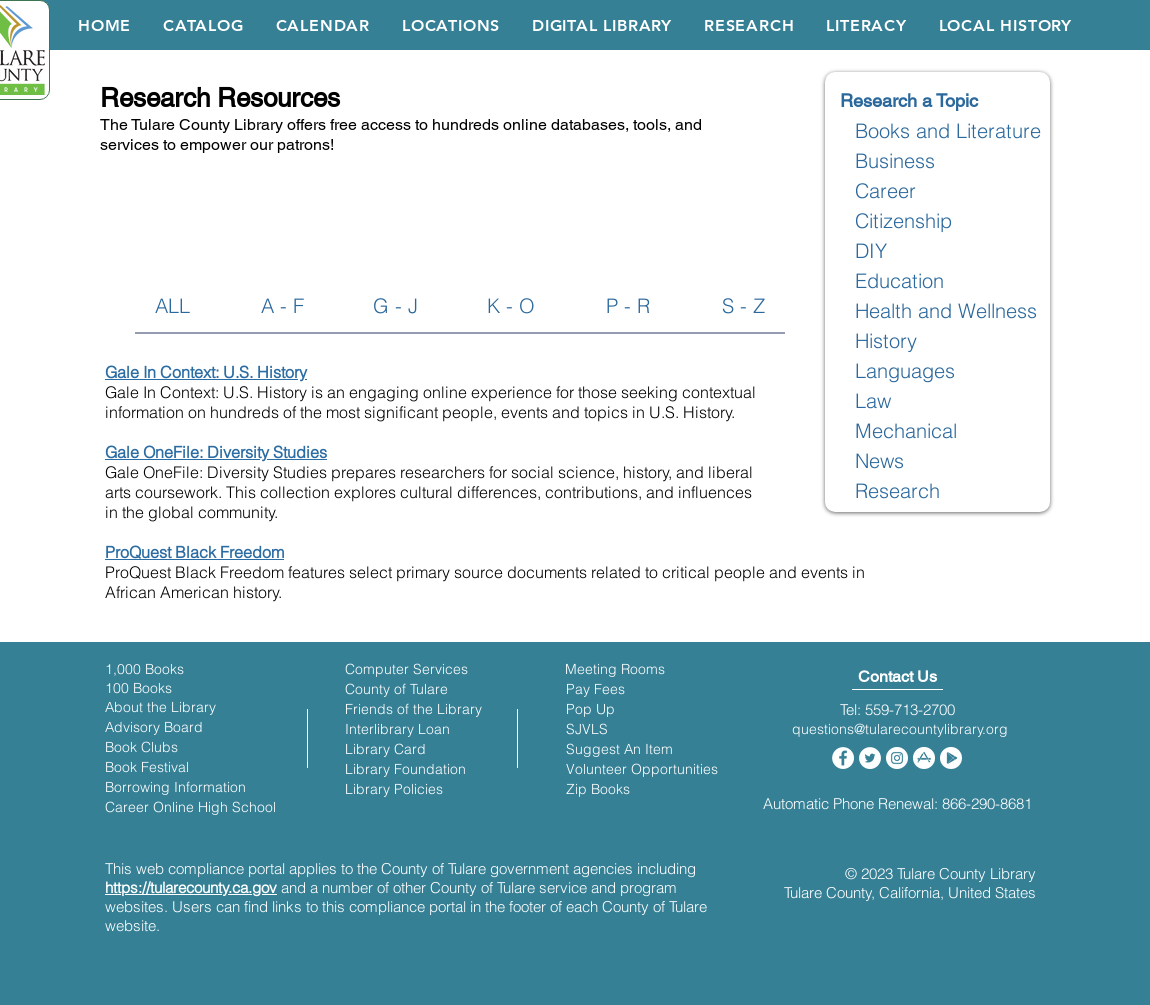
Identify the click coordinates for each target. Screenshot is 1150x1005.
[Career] (885, 191)
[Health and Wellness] (946, 311)
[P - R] (628, 306)
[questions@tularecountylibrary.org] (900, 729)
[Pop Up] (590, 709)
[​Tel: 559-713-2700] (897, 709)
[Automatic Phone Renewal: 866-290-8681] (897, 803)
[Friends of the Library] (413, 709)
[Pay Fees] (595, 689)
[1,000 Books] (145, 669)
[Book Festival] (148, 767)
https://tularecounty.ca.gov (191, 887)
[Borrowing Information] (175, 787)
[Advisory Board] (154, 727)
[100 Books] (145, 688)
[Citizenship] (904, 221)
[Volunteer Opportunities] (642, 769)
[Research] (897, 491)
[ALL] (173, 306)
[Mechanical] (907, 431)
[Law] (873, 401)
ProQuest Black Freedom (194, 552)
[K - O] (511, 306)
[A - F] (282, 306)
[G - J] (395, 306)
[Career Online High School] (190, 807)
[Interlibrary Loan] (397, 729)
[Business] (895, 161)
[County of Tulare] (396, 689)
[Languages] (905, 371)
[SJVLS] (587, 729)
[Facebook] (843, 758)
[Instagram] (897, 758)
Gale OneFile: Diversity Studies (216, 452)
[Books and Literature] (948, 131)
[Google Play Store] (951, 758)
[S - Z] (743, 306)
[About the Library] (160, 707)
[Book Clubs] (141, 747)
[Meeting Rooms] (615, 669)
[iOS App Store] (924, 758)
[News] (880, 461)
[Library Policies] (394, 789)
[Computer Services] (406, 669)
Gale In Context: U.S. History (206, 372)
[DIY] (871, 251)
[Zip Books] (598, 789)
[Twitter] (870, 758)
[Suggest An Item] (619, 749)
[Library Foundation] (405, 769)
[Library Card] (385, 749)
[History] (886, 341)
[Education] (900, 281)
